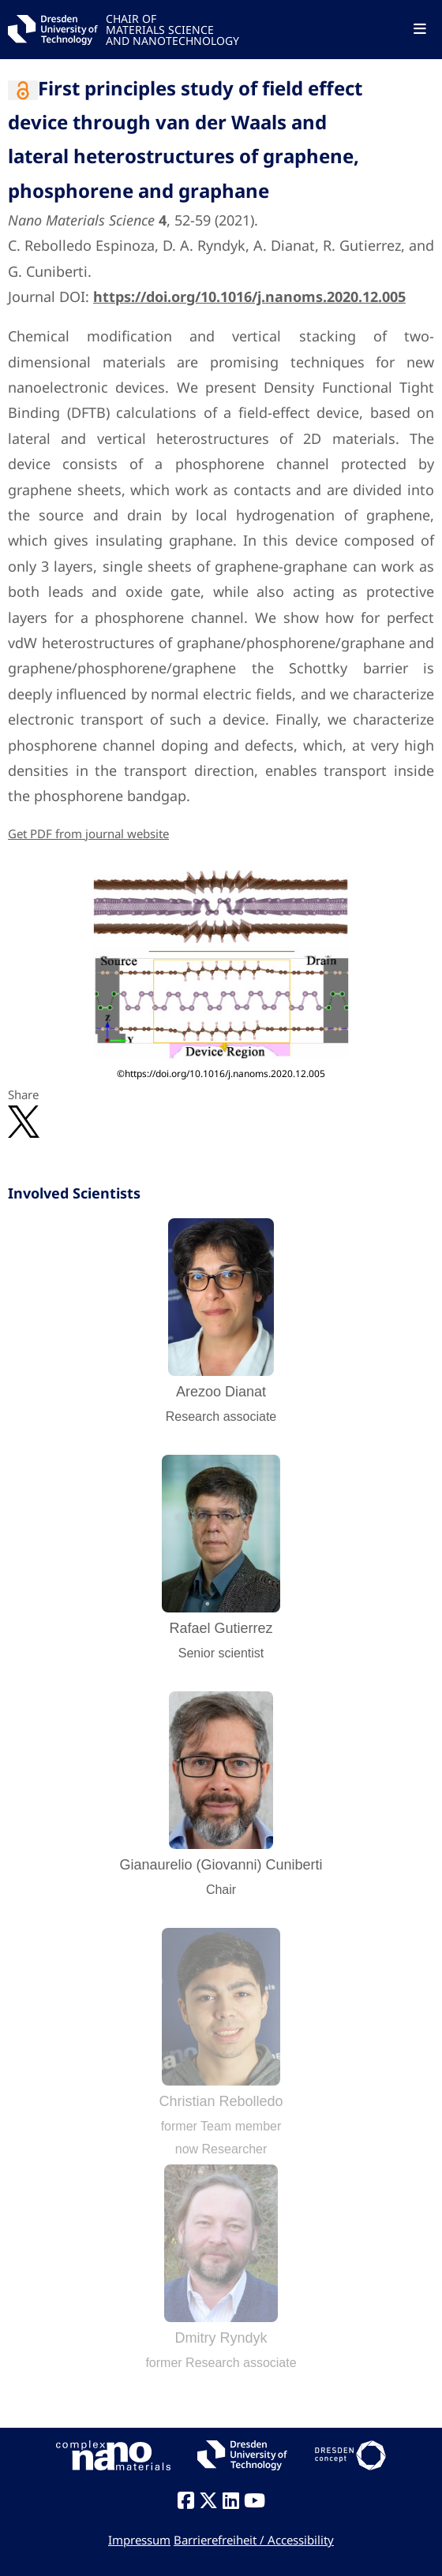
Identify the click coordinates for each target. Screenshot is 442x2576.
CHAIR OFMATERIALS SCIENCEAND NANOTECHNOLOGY (172, 29)
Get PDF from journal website (88, 833)
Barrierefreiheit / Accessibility (254, 2540)
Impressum (139, 2540)
